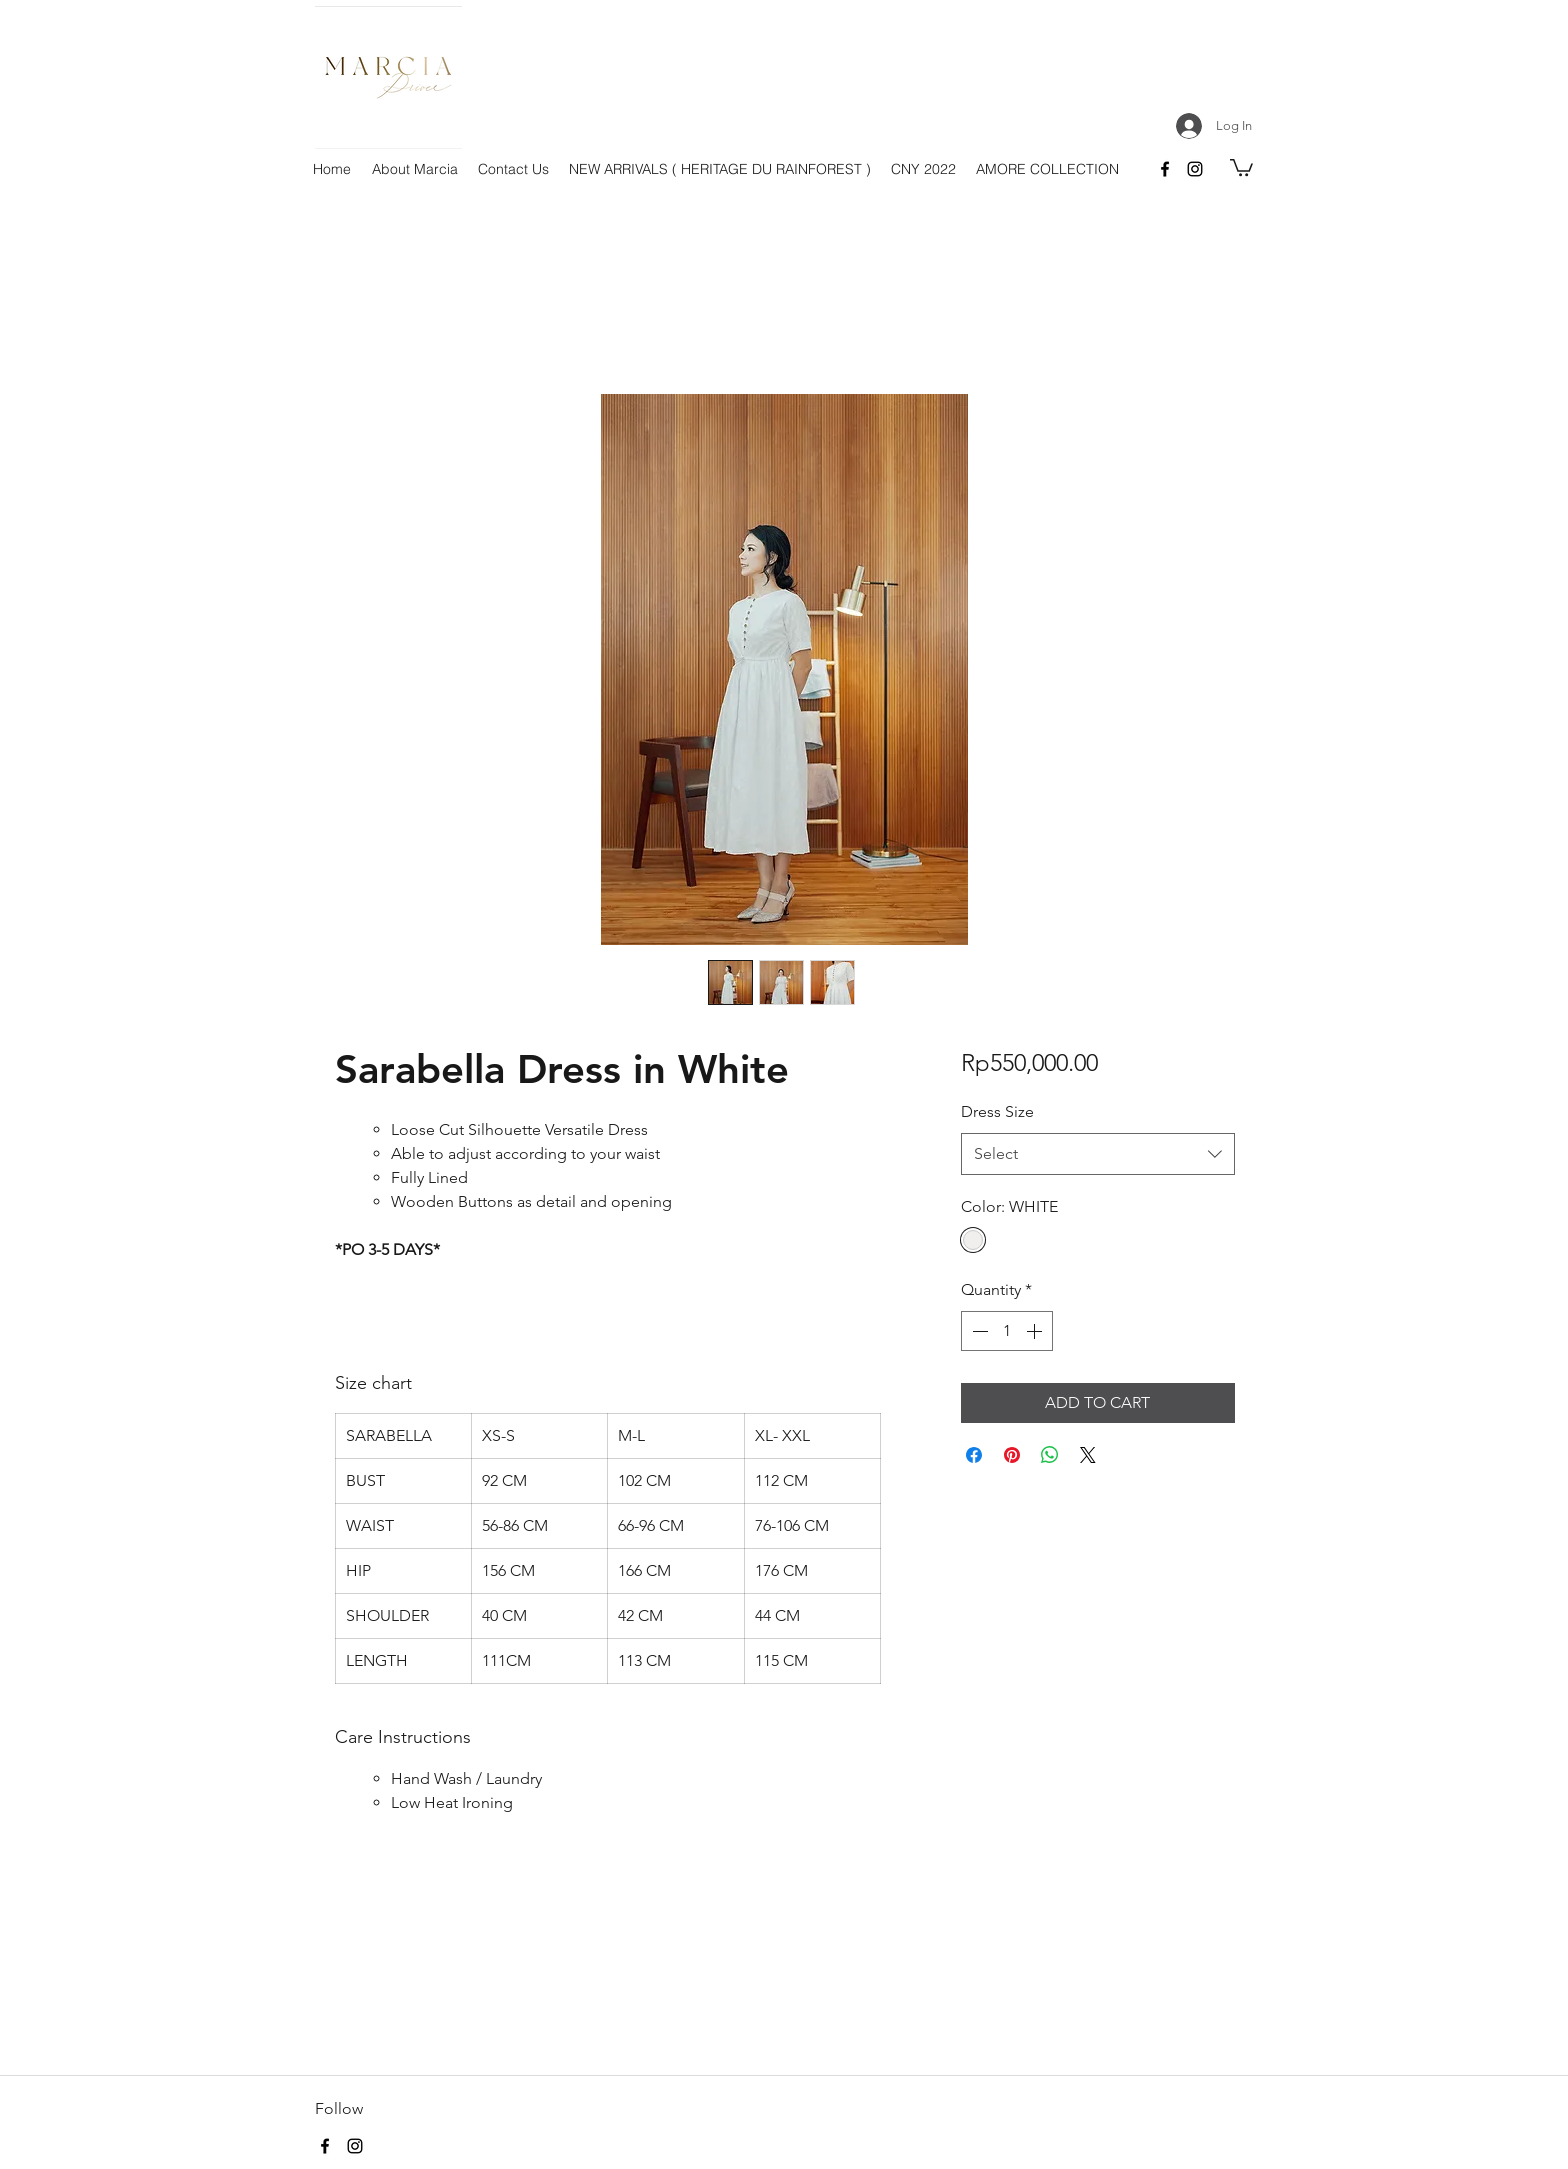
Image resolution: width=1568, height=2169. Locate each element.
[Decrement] (978, 1331)
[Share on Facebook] (974, 1455)
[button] (1241, 166)
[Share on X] (1088, 1455)
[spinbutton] (1007, 1331)
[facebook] (1165, 169)
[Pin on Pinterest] (1012, 1455)
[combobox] (1097, 1154)
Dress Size (997, 1111)
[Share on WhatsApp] (1050, 1455)
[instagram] (1195, 169)
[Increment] (1036, 1331)
